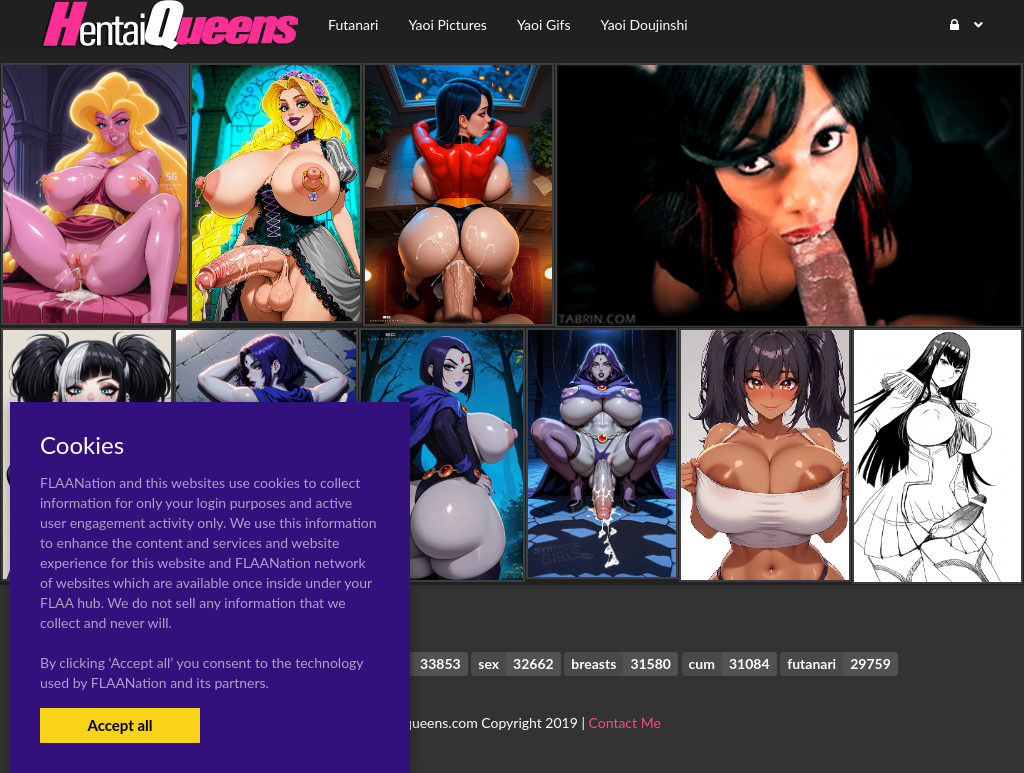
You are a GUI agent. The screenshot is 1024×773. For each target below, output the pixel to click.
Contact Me (625, 722)
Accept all (119, 725)
